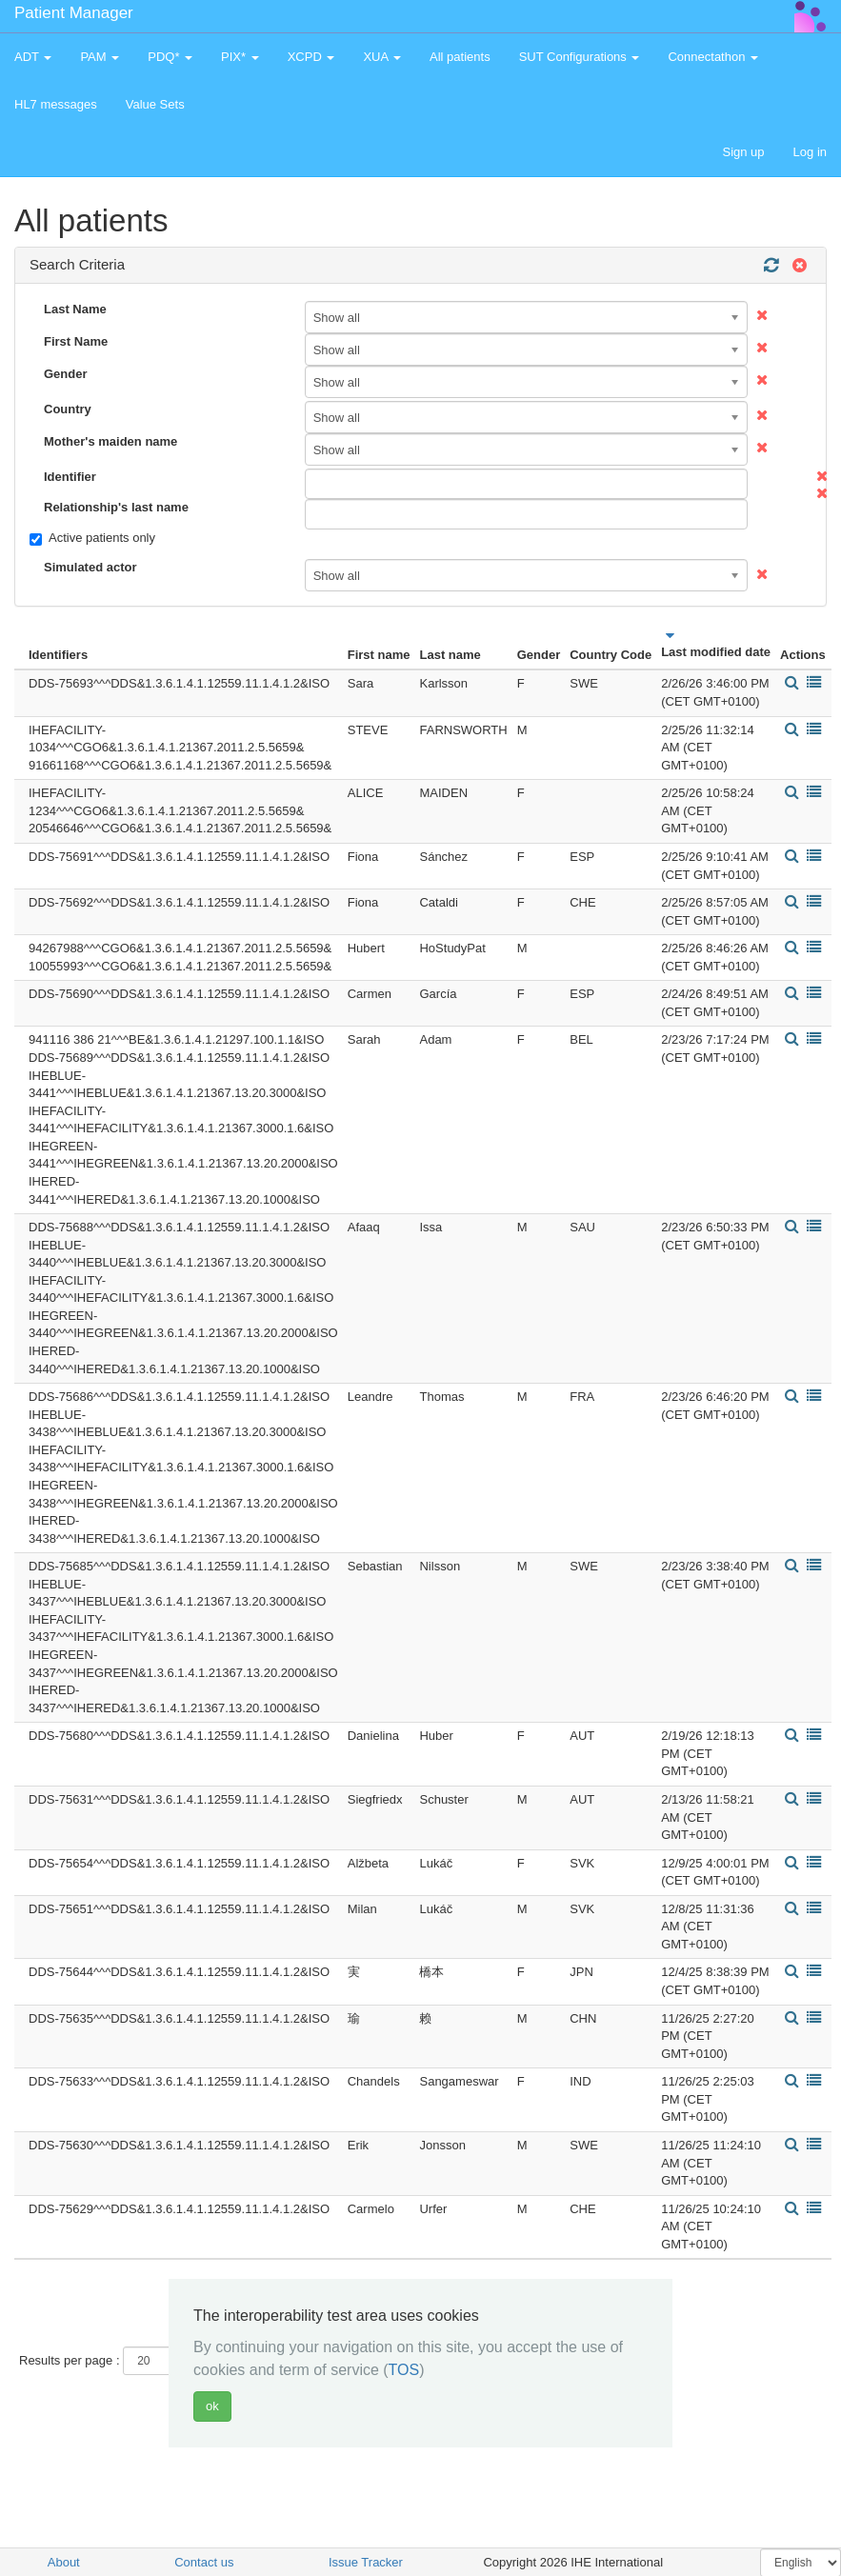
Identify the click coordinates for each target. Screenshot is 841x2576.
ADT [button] (32, 57)
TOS (404, 2370)
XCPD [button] (311, 57)
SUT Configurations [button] (579, 57)
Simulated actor (90, 567)
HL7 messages (55, 104)
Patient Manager (73, 13)
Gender (66, 374)
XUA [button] (382, 57)
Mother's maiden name (110, 441)
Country (67, 409)
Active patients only (92, 538)
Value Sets (155, 104)
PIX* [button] (240, 57)
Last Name (75, 309)
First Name (76, 341)
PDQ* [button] (170, 57)
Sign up (743, 152)
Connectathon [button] (713, 57)
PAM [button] (99, 57)
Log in (810, 152)
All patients (460, 57)
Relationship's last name (116, 507)
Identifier (70, 476)
